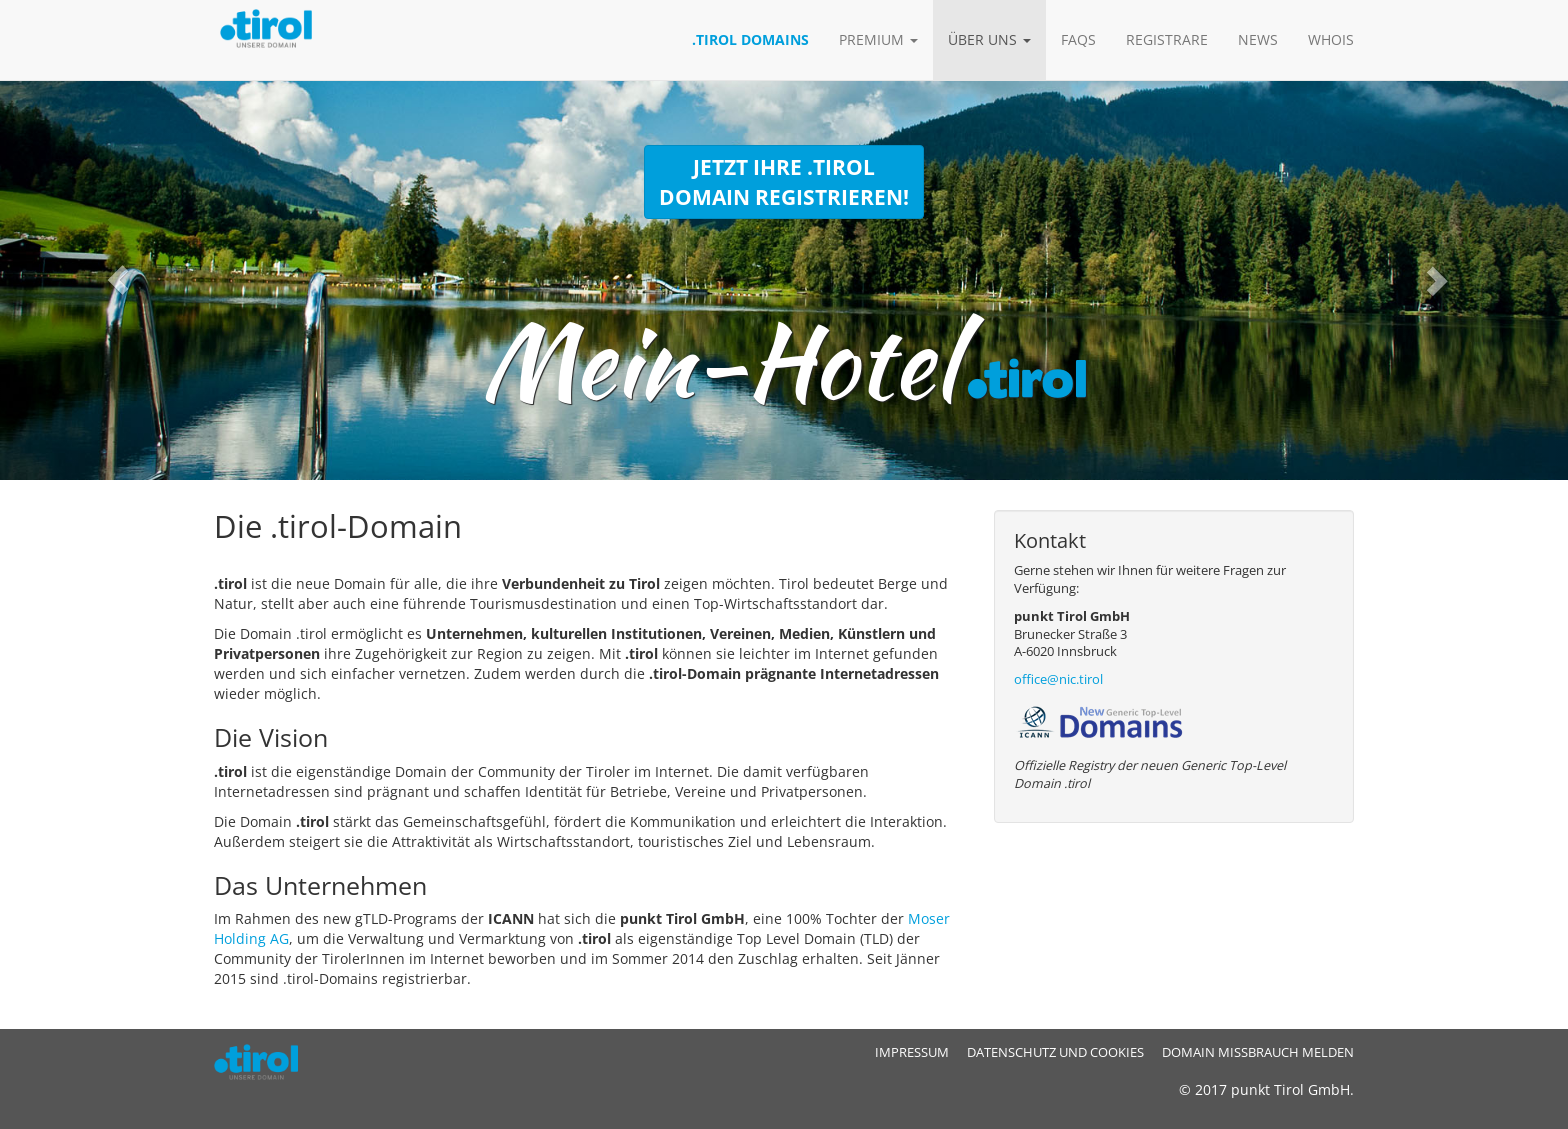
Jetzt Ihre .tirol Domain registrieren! (784, 182)
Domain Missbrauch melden (1258, 1052)
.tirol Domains (750, 39)
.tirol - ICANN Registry (264, 1062)
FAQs (1078, 39)
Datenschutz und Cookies (1055, 1052)
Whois (1331, 39)
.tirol (284, 40)
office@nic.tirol (1058, 679)
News (1258, 39)
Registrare (1167, 39)
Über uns (989, 39)
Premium (878, 39)
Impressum (912, 1052)
